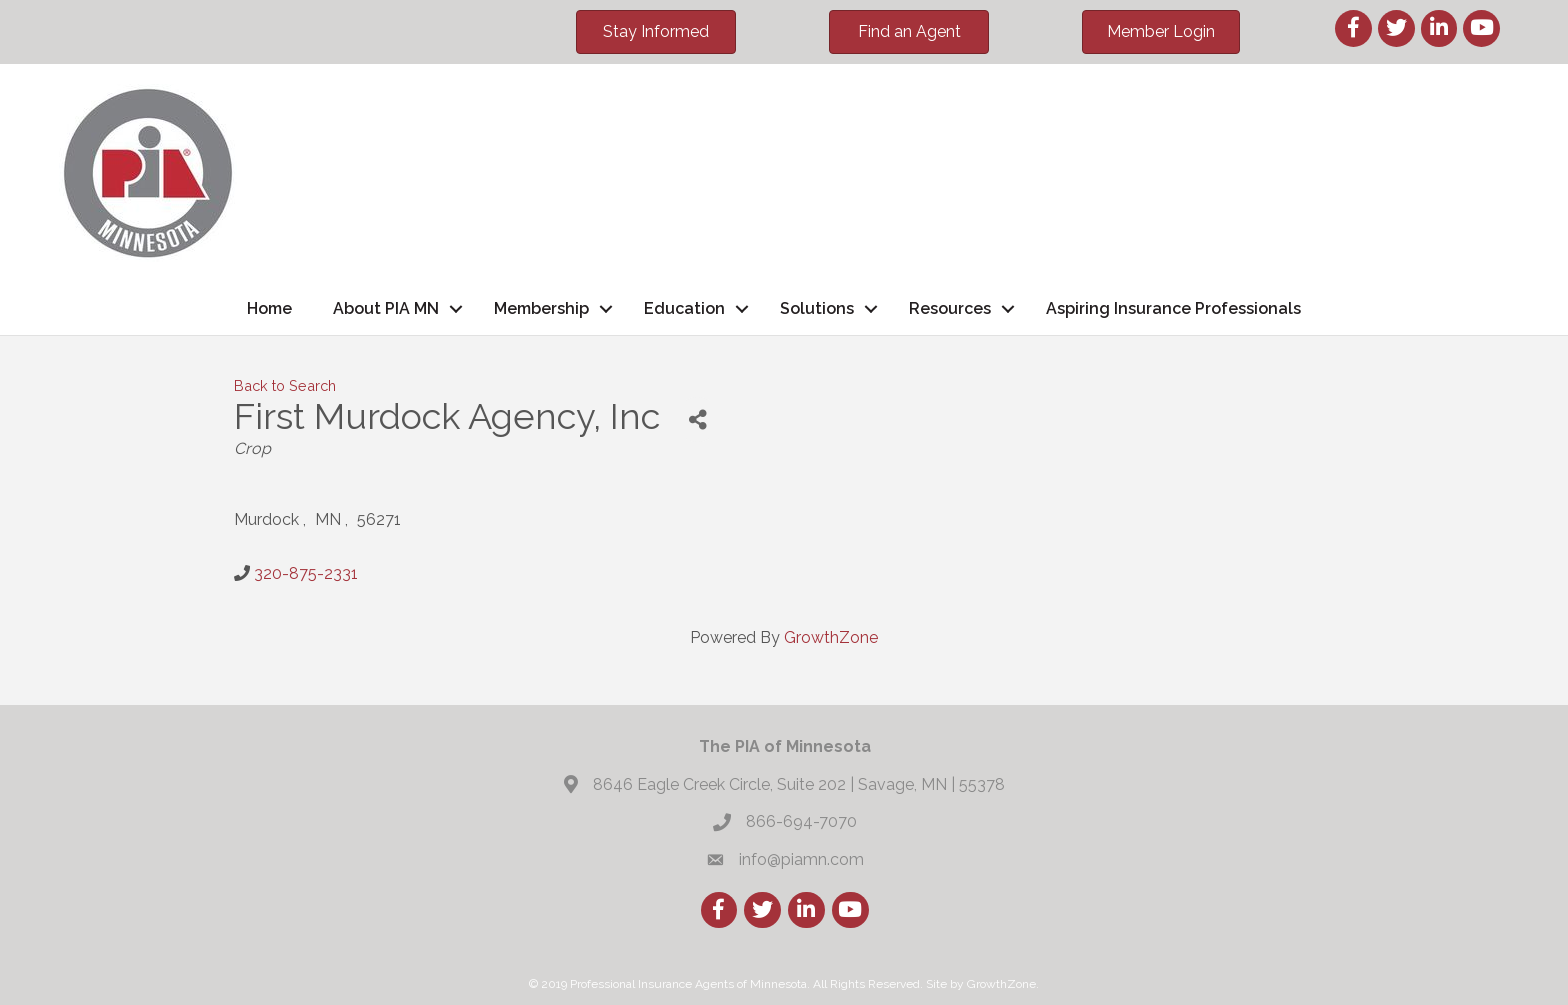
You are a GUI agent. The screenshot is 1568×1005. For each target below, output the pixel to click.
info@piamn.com (801, 859)
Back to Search (285, 385)
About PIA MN (386, 308)
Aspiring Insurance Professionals (1173, 308)
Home (269, 308)
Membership (541, 308)
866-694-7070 (801, 821)
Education (684, 308)
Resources (950, 308)
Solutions (817, 308)
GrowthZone (831, 637)
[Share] (697, 419)
